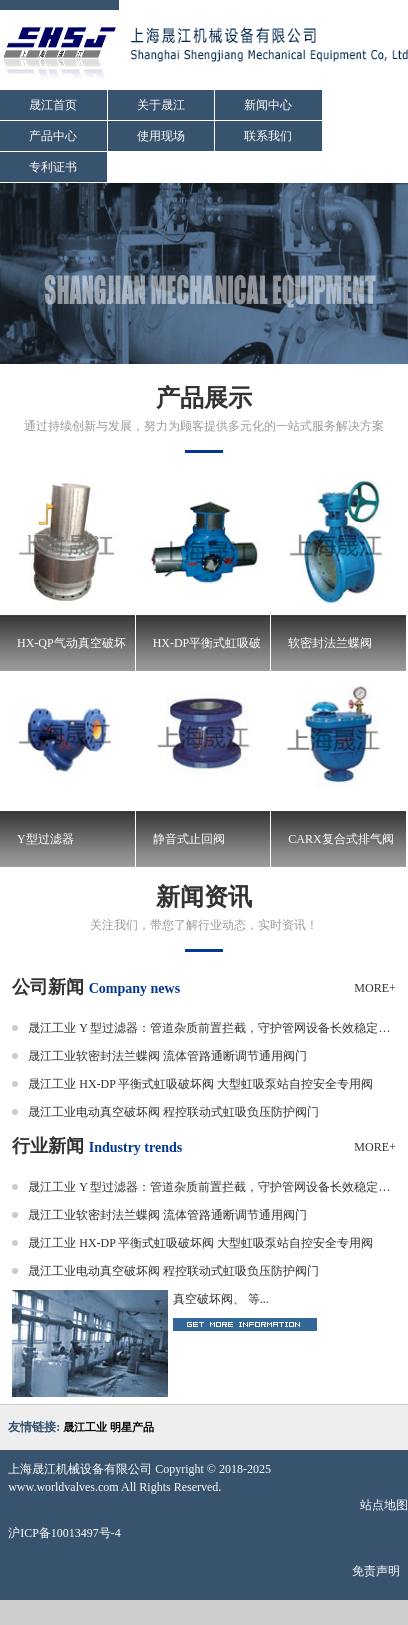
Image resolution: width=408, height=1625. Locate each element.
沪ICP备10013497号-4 (64, 1533)
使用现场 (161, 136)
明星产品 (132, 1427)
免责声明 (376, 1571)
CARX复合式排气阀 (340, 839)
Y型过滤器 (45, 839)
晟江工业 (85, 1427)
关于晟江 (161, 105)
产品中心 (53, 136)
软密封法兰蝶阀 (330, 643)
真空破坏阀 (203, 1299)
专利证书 (53, 167)
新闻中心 (268, 105)
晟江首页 (53, 105)
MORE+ (374, 988)
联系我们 (268, 136)
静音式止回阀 (189, 839)
